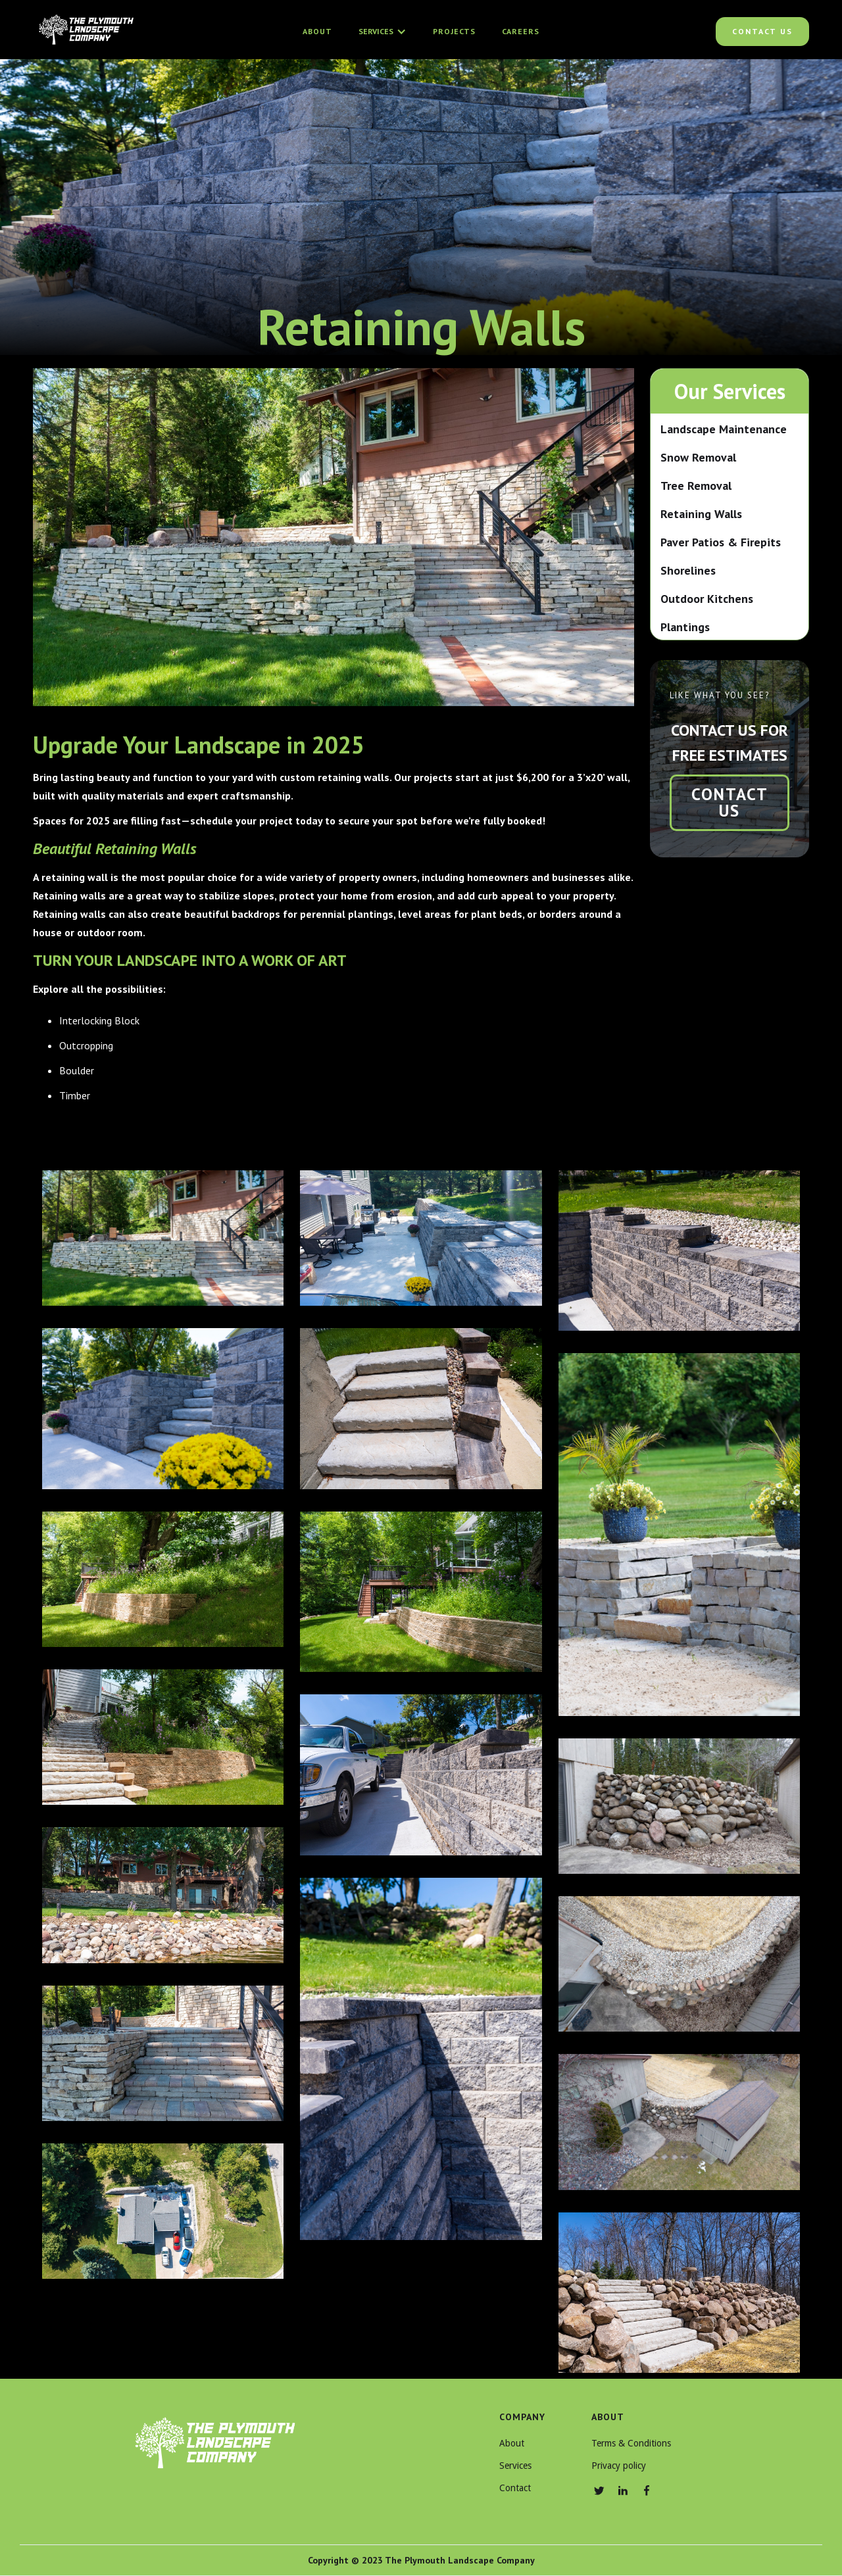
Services (515, 2465)
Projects (454, 31)
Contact (515, 2488)
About (317, 31)
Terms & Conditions (631, 2443)
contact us (729, 802)
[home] (85, 32)
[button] (382, 31)
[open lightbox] (163, 1238)
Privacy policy (618, 2465)
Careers (520, 31)
